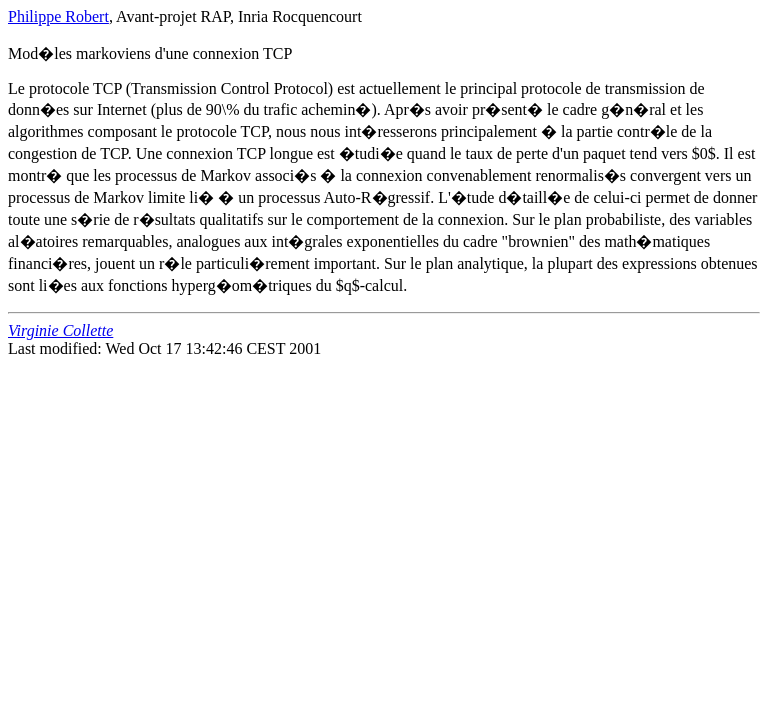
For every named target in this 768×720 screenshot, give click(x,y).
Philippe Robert (58, 16)
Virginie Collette (60, 330)
